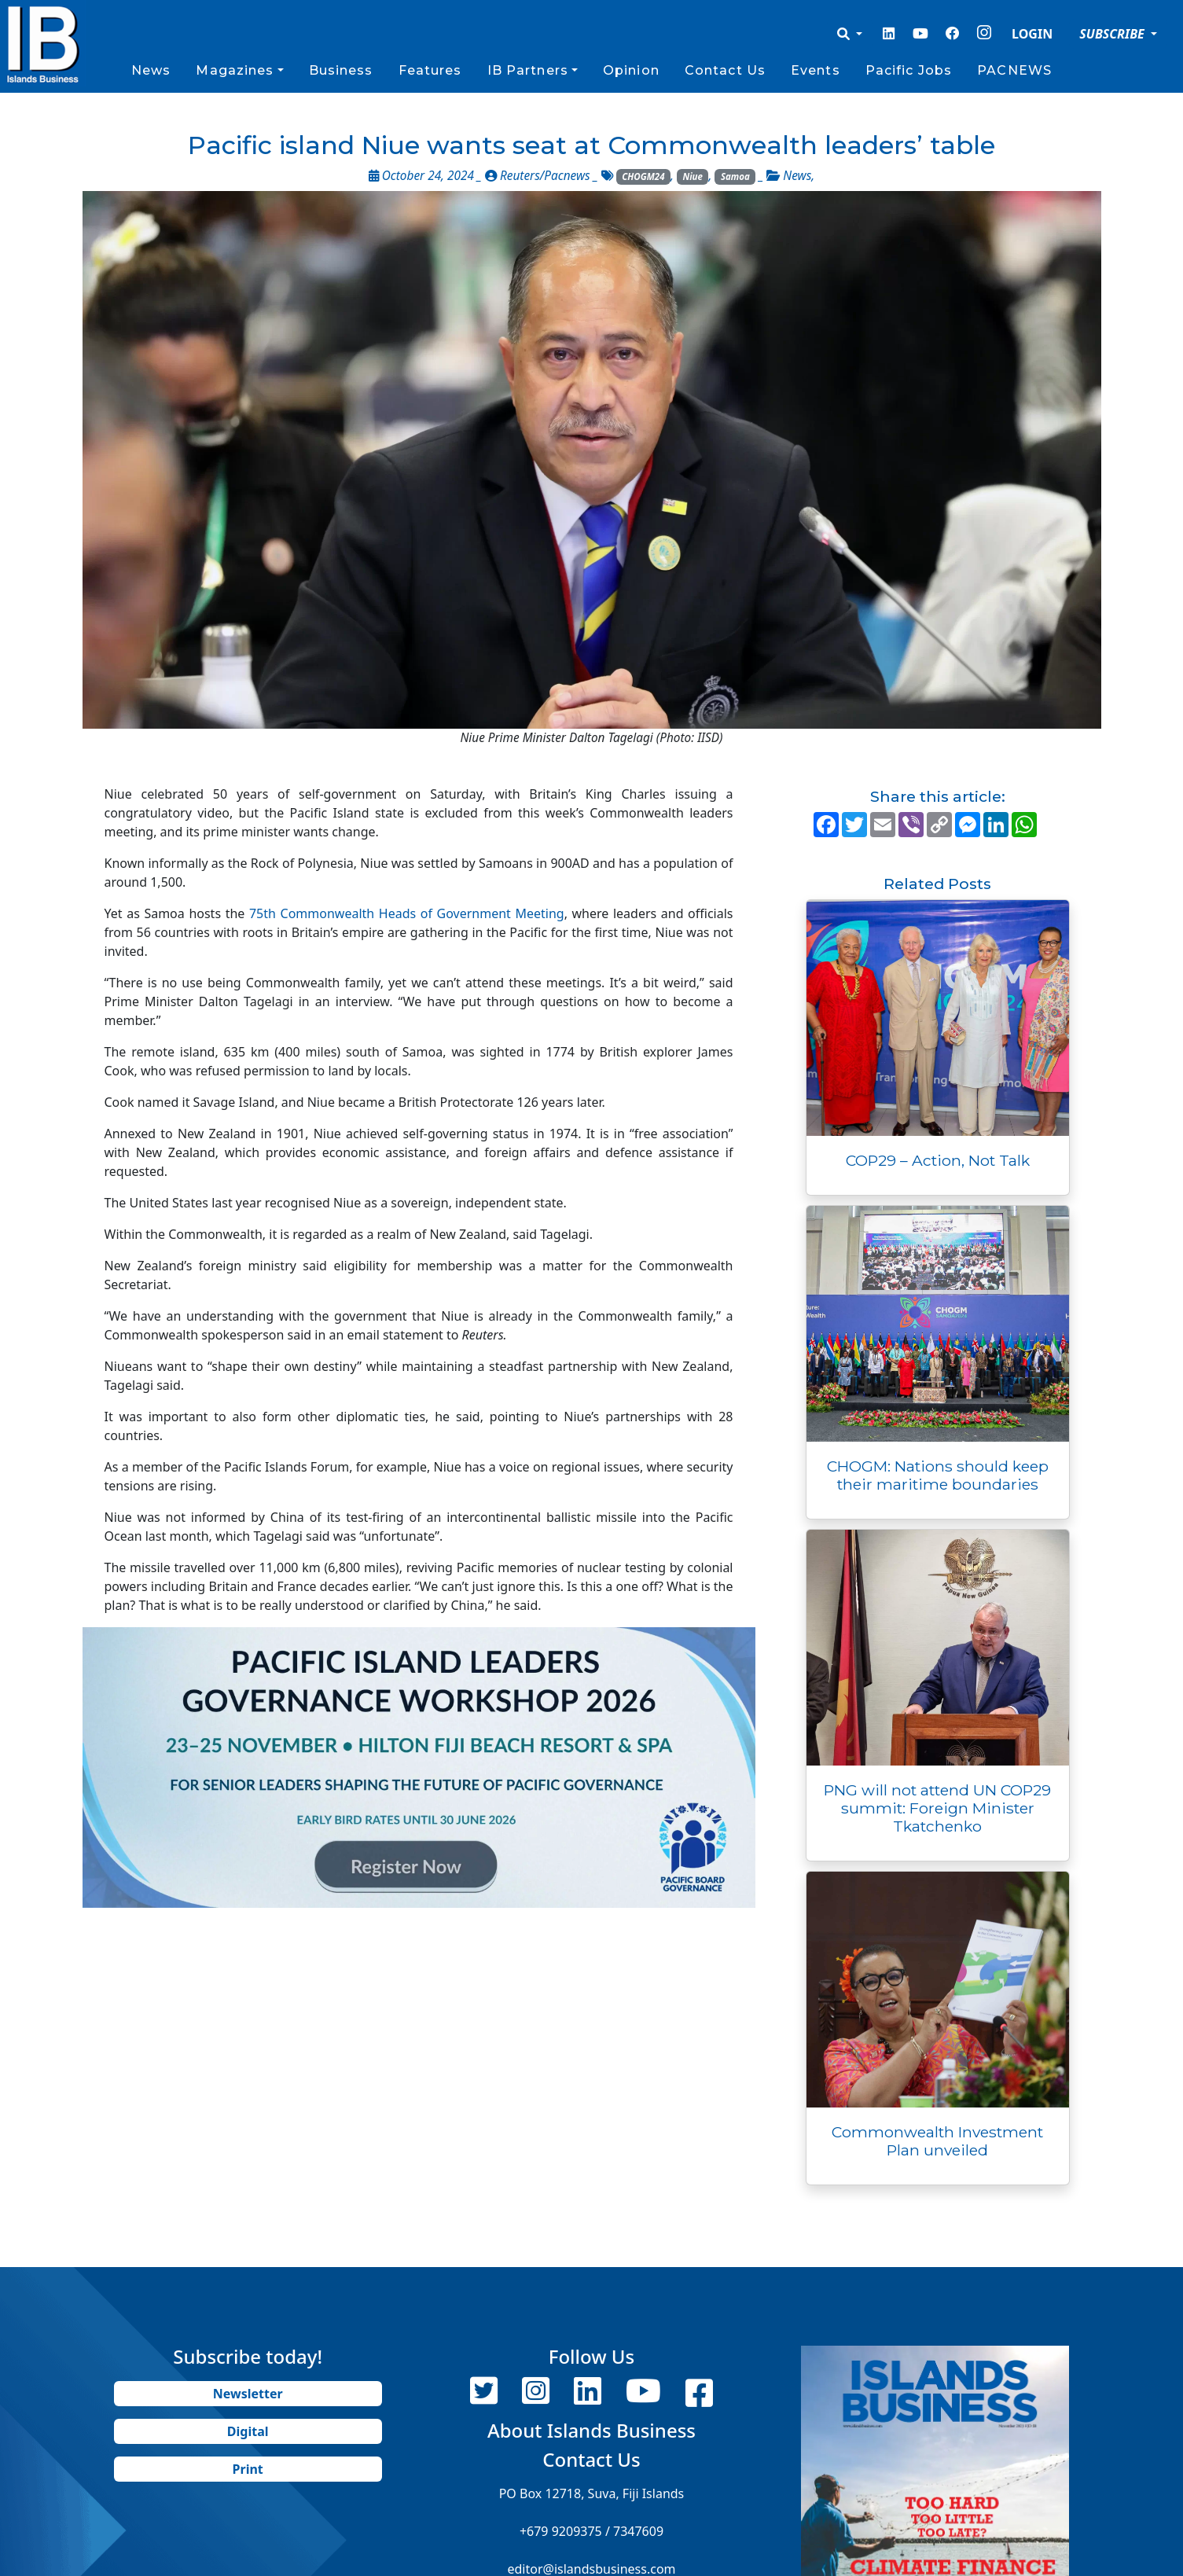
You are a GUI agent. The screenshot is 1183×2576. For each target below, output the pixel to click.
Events (815, 70)
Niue (692, 176)
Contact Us (725, 70)
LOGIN (1032, 33)
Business (341, 70)
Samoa (735, 176)
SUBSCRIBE (1113, 33)
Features (430, 70)
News (151, 70)
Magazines (235, 70)
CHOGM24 (643, 176)
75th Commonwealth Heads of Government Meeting (406, 913)
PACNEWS (1014, 70)
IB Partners (527, 70)
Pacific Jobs (908, 70)
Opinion (631, 70)
